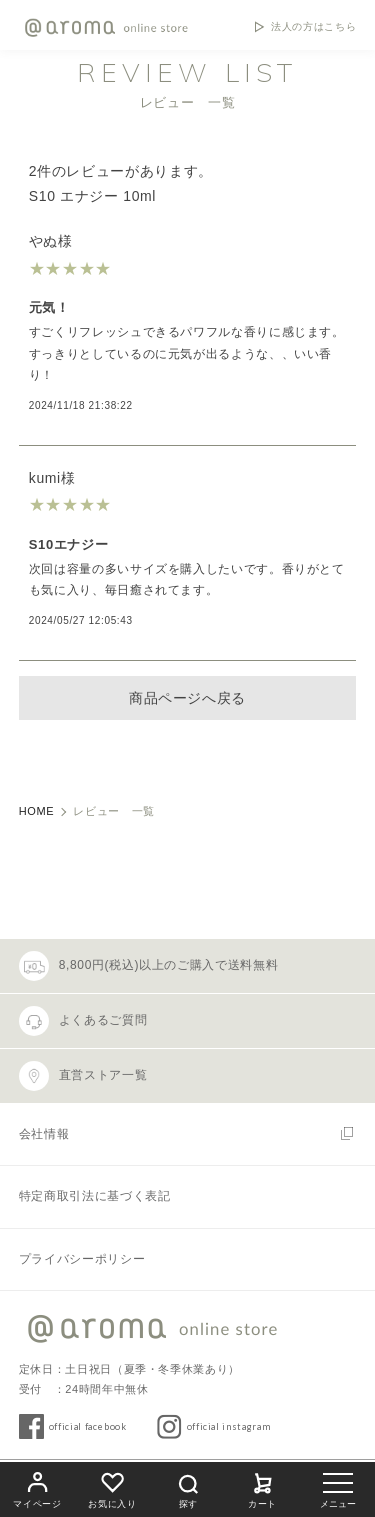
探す (188, 1488)
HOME (37, 811)
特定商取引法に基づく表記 (95, 1196)
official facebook (88, 1426)
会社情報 (44, 1134)
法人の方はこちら (313, 27)
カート (263, 1487)
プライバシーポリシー (82, 1259)
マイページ (37, 1487)
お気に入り (112, 1487)
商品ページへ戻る (187, 698)
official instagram (229, 1426)
